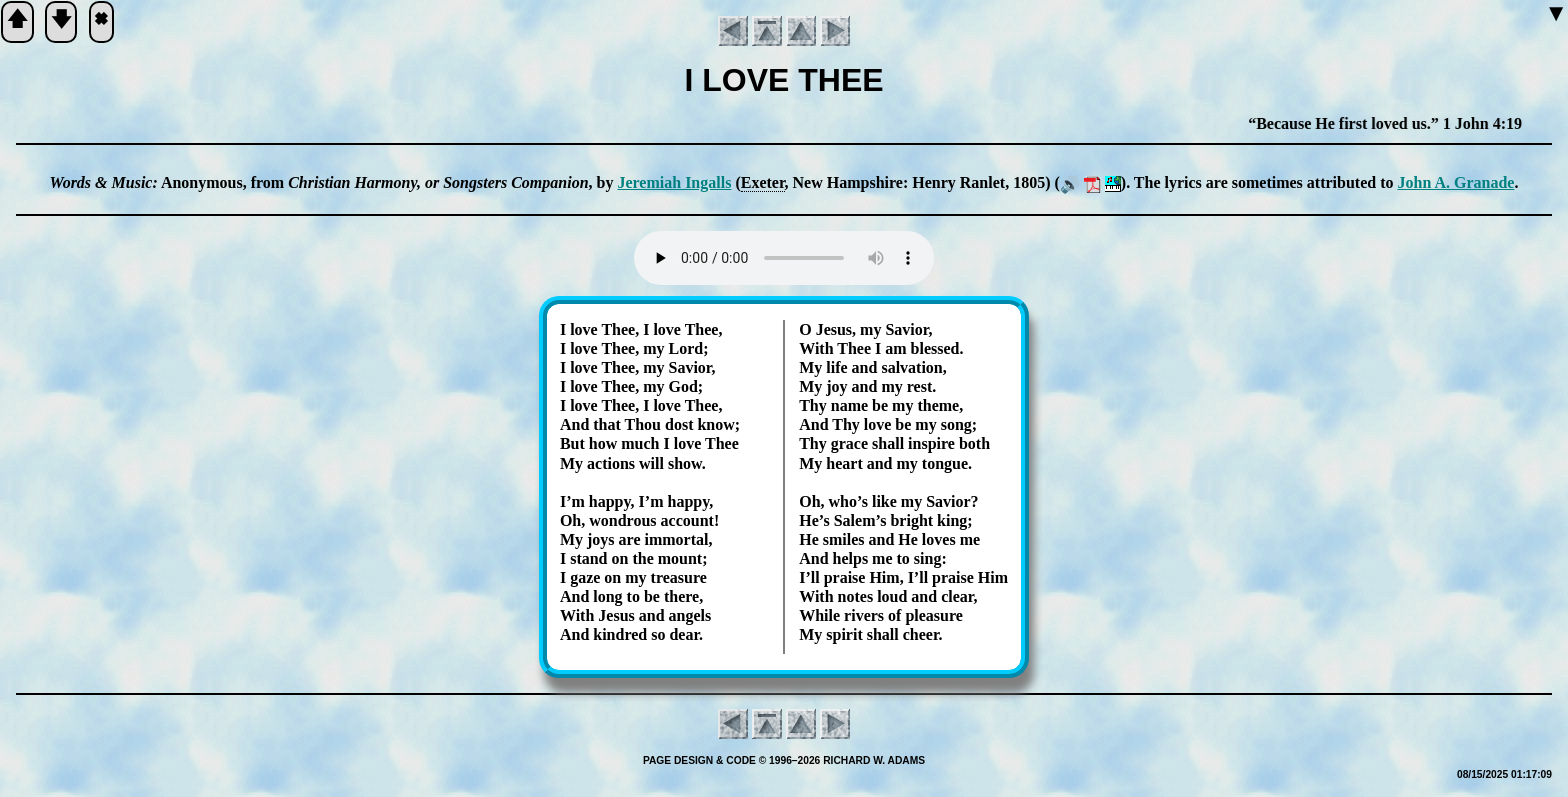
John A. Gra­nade (1455, 182)
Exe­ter (763, 182)
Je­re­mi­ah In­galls (674, 182)
